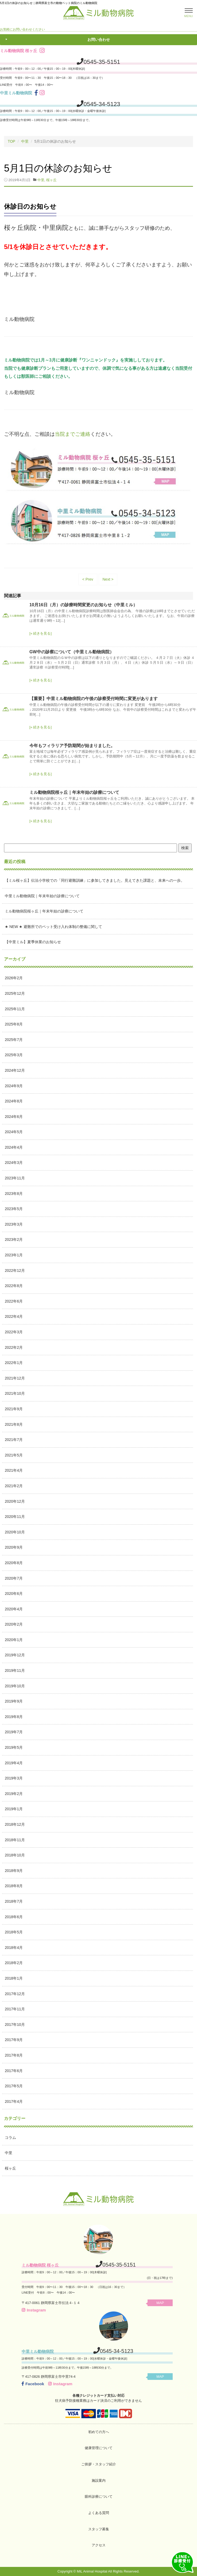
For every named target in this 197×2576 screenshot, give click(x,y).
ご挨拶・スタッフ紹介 (98, 2464)
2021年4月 (14, 1470)
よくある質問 (98, 2513)
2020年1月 (14, 1639)
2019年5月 (14, 1747)
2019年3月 (14, 1778)
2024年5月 (14, 1132)
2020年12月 (15, 1501)
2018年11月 (15, 1839)
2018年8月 (14, 1886)
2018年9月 (14, 1870)
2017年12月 (15, 1993)
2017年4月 (14, 2101)
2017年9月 (14, 2040)
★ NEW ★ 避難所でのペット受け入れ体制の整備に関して (53, 926)
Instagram (34, 2309)
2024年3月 (14, 1162)
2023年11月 (15, 1178)
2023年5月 (14, 1209)
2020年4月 (14, 1609)
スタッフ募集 (98, 2529)
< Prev (87, 579)
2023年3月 (14, 1224)
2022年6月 (14, 1301)
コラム (10, 2137)
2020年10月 (15, 1532)
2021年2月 (14, 1485)
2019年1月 (14, 1809)
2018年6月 (14, 1916)
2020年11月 (15, 1516)
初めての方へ (98, 2432)
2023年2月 (14, 1239)
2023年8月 (14, 1193)
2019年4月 (14, 1763)
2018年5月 (14, 1932)
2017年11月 (15, 2009)
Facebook (33, 2383)
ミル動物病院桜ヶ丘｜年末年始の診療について (74, 792)
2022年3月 (14, 1332)
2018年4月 (14, 1947)
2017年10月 (15, 2024)
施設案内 (99, 2480)
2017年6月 (14, 2070)
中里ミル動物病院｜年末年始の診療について (42, 895)
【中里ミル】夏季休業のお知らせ (33, 942)
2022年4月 (14, 1316)
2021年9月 (14, 1408)
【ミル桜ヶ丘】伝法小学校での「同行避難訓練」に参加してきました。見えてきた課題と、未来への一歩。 (94, 880)
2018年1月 (14, 1978)
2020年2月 (14, 1624)
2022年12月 (15, 1270)
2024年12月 (15, 1070)
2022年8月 (14, 1286)
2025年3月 (14, 1055)
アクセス (99, 2545)
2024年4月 (14, 1147)
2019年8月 (14, 1716)
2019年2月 (14, 1793)
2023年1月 (14, 1255)
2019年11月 (15, 1670)
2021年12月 (15, 1378)
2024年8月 (14, 1101)
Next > (108, 579)
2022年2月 (14, 1347)
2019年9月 (14, 1701)
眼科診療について (99, 2497)
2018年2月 (14, 1963)
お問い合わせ (98, 39)
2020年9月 (14, 1547)
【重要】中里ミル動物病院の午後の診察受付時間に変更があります (93, 698)
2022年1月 (14, 1363)
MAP (162, 2303)
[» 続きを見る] (40, 633)
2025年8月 (14, 1024)
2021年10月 (15, 1393)
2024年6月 (14, 1116)
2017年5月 (14, 2086)
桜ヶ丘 (51, 180)
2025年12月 (15, 993)
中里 (25, 141)
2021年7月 (14, 1439)
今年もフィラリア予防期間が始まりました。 (72, 745)
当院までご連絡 (72, 434)
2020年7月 (14, 1578)
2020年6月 (14, 1593)
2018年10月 (15, 1855)
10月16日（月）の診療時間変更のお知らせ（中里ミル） (83, 604)
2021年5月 (14, 1455)
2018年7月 (14, 1901)
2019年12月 (15, 1655)
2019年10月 (15, 1686)
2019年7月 (14, 1732)
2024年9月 (14, 1085)
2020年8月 (14, 1562)
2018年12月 (15, 1824)
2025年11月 (15, 1009)
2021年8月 (14, 1424)
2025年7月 (14, 1039)
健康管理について (99, 2448)
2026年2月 (14, 978)
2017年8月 (14, 2055)
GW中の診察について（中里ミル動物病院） (71, 651)
